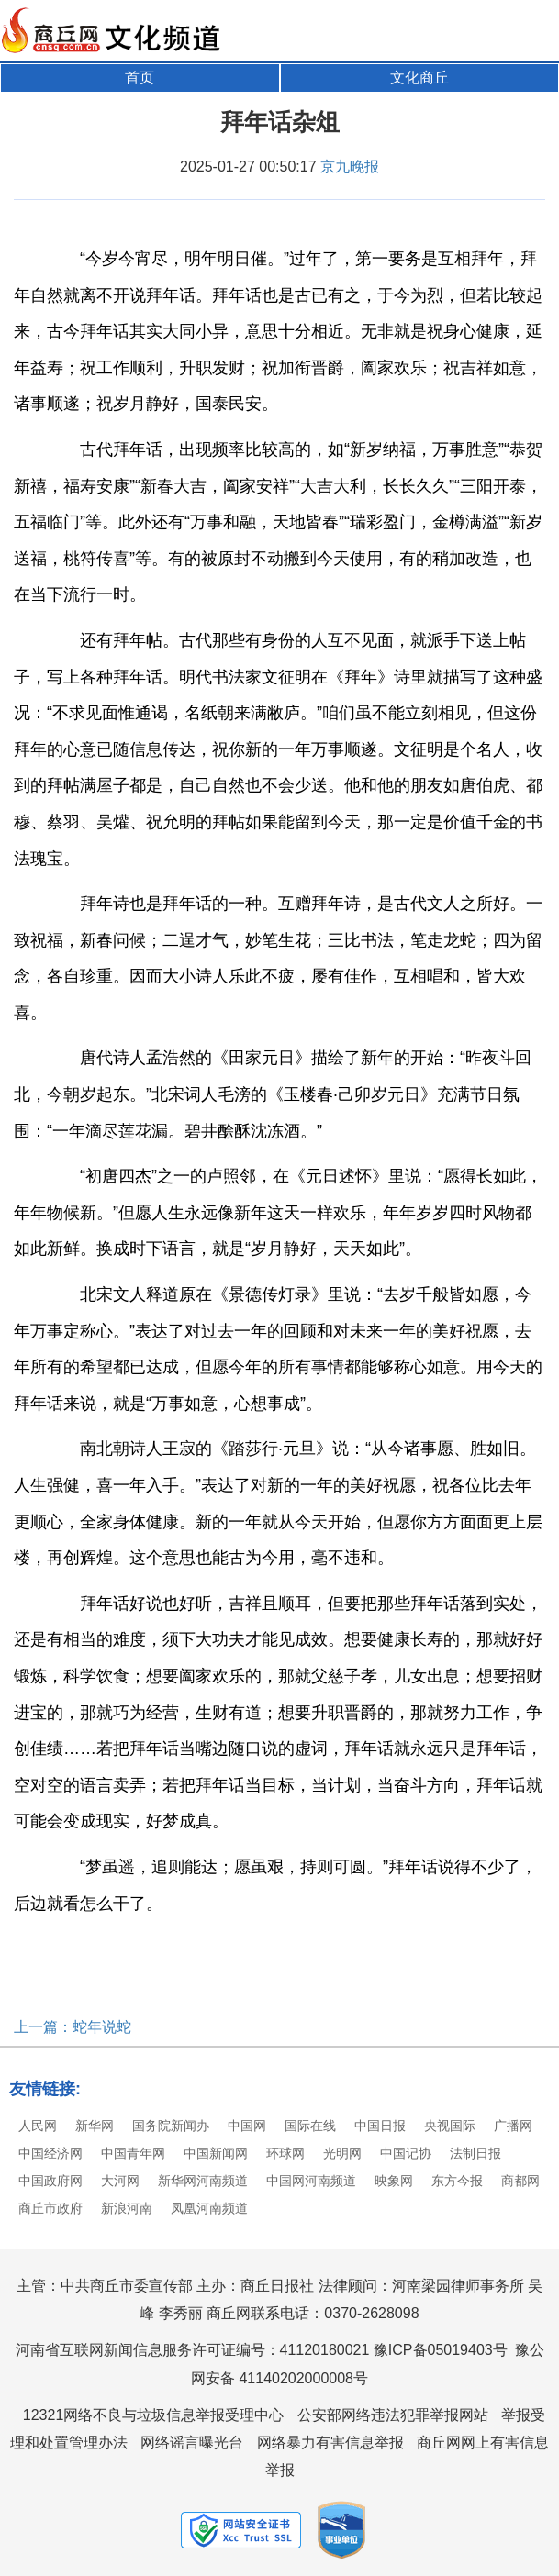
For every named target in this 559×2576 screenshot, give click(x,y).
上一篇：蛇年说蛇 (72, 2027)
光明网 (342, 2153)
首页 (139, 77)
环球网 (285, 2153)
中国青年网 (133, 2153)
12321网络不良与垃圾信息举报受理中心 (154, 2415)
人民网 (37, 2125)
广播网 (513, 2125)
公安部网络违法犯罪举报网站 (392, 2415)
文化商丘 (419, 77)
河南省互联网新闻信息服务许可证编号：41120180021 (193, 2350)
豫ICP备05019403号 (441, 2350)
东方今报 (457, 2180)
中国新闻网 (216, 2153)
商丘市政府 (50, 2208)
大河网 (120, 2180)
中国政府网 (50, 2180)
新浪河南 (126, 2208)
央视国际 (449, 2125)
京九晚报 (349, 166)
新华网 (94, 2125)
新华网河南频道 (203, 2180)
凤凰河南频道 (209, 2208)
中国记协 (405, 2153)
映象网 (394, 2180)
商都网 (520, 2180)
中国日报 (380, 2125)
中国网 (247, 2125)
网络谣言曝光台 (191, 2442)
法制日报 (475, 2153)
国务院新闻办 (170, 2125)
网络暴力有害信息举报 (330, 2442)
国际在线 (310, 2125)
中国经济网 (50, 2153)
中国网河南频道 (311, 2180)
